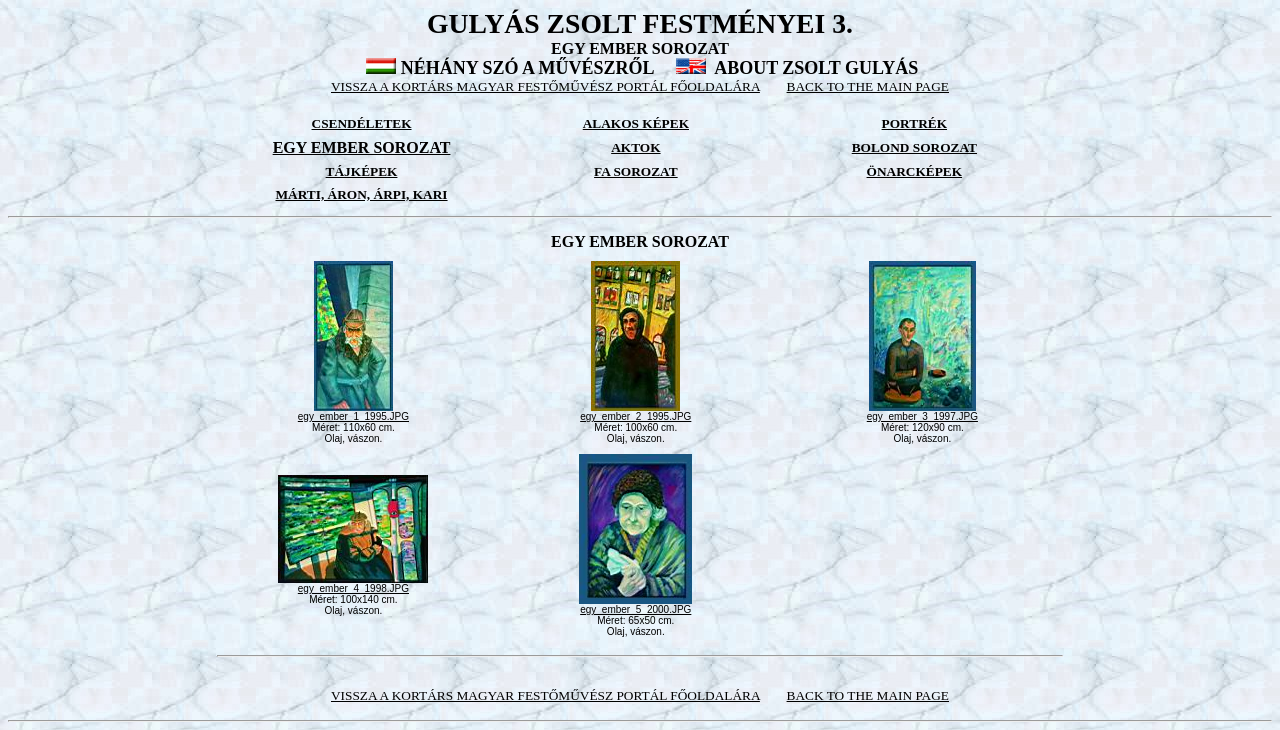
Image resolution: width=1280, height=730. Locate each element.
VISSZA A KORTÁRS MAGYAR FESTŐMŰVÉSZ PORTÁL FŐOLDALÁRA (545, 86)
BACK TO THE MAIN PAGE (868, 86)
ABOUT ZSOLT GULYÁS (816, 68)
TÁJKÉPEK (362, 171)
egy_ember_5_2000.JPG (635, 605)
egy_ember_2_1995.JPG (635, 412)
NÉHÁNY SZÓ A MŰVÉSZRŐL (527, 68)
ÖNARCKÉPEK (915, 171)
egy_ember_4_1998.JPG (353, 584)
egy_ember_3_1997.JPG (922, 412)
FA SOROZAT (636, 171)
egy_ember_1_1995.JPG (353, 412)
